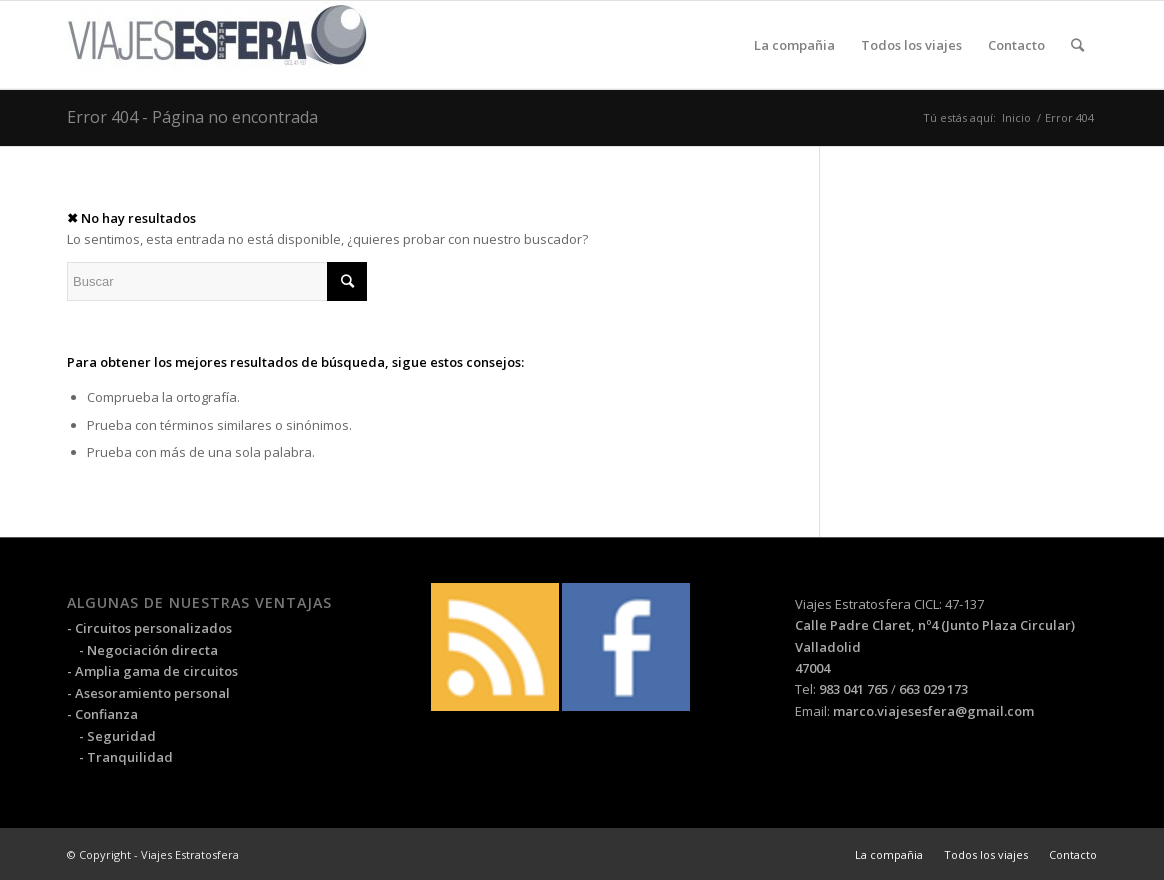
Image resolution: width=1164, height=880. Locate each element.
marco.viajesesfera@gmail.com (933, 711)
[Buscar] (1077, 45)
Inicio (1016, 117)
